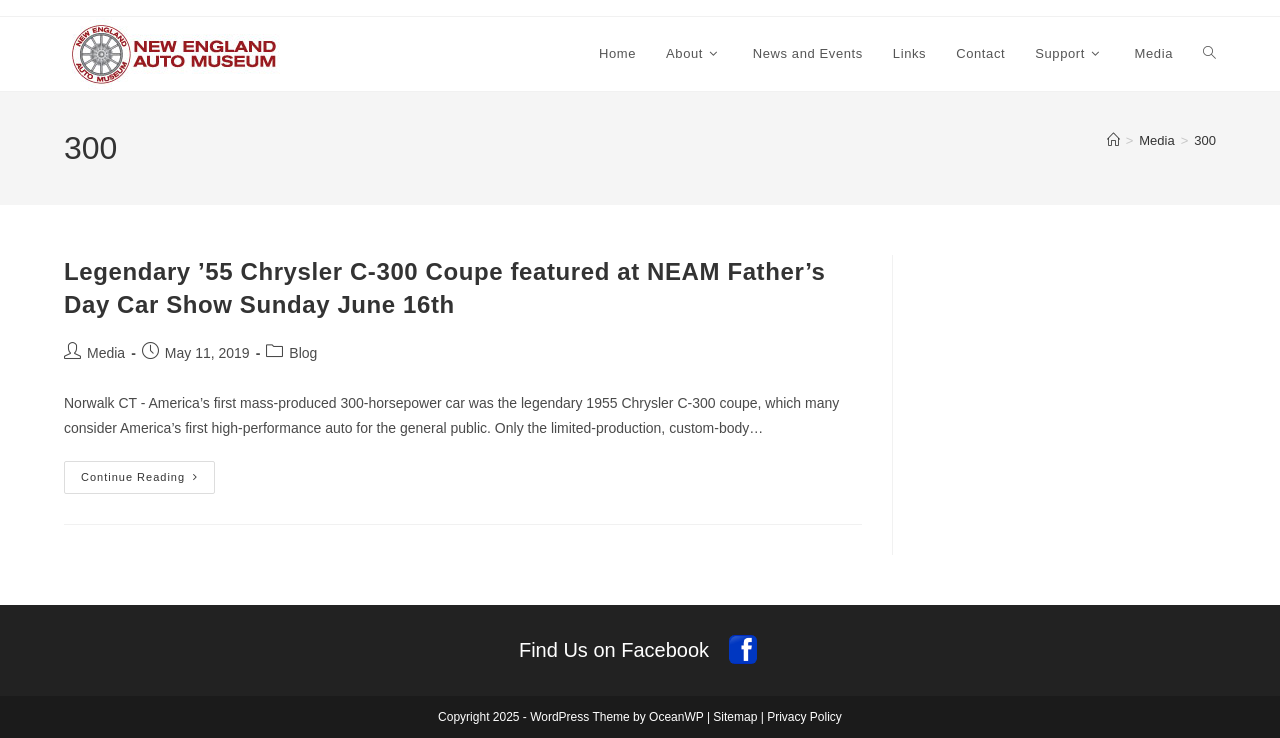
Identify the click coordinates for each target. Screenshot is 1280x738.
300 (1205, 140)
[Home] (1113, 140)
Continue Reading (148, 482)
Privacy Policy (804, 717)
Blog (303, 353)
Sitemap (735, 717)
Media (106, 353)
